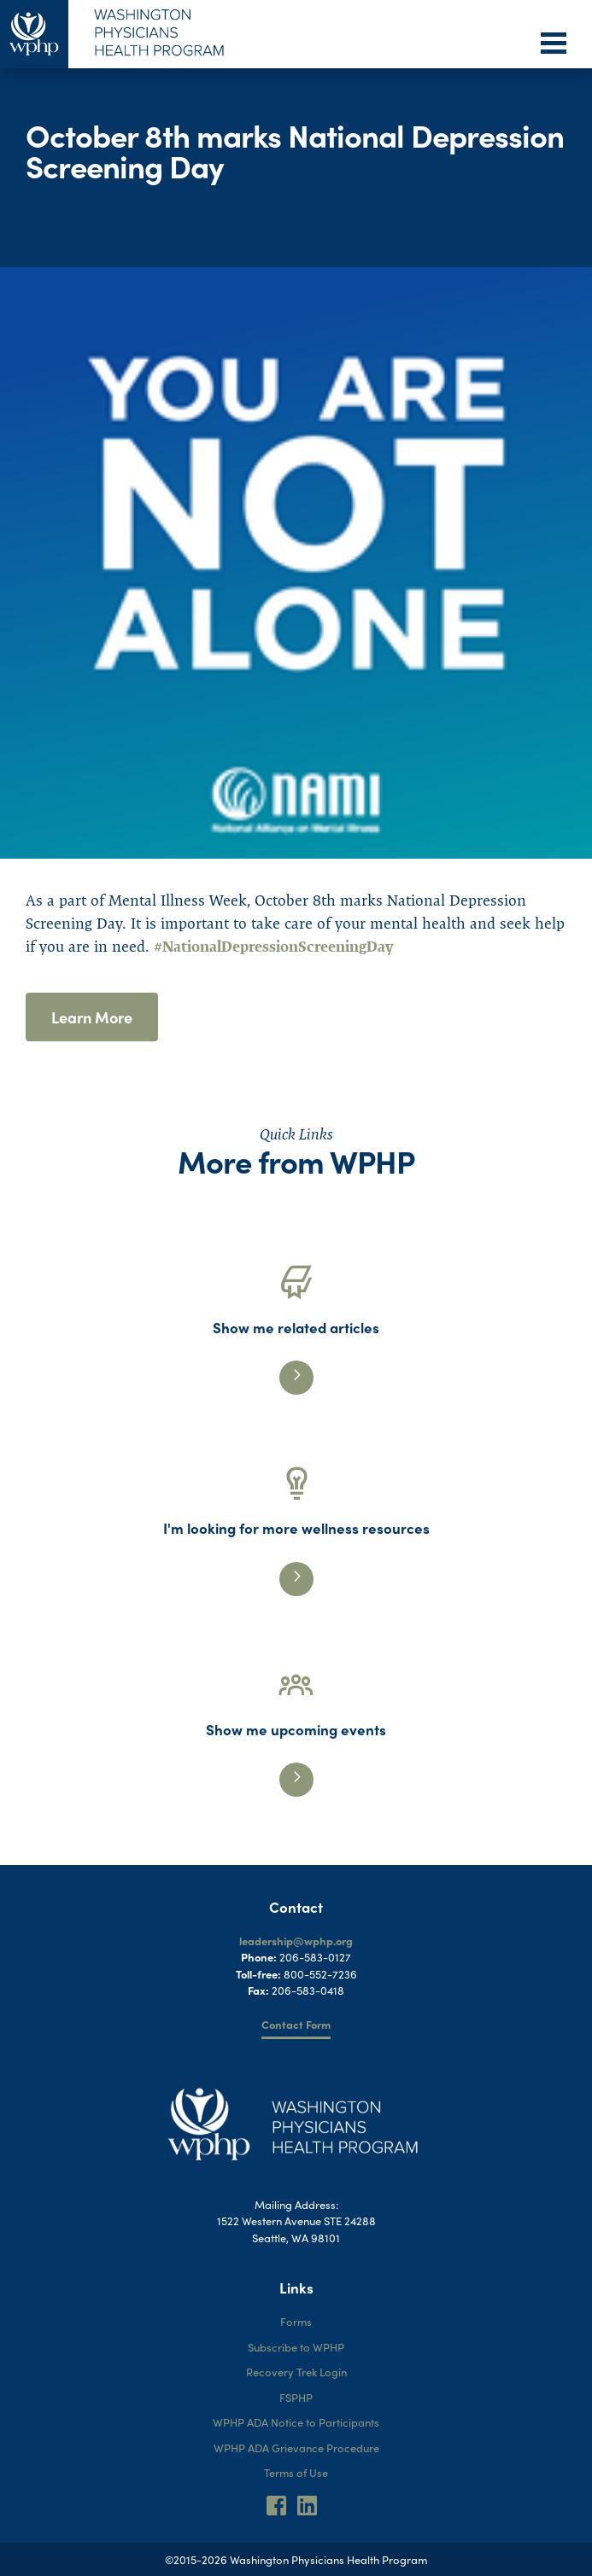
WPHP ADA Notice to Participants (296, 2422)
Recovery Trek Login (296, 2371)
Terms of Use (296, 2472)
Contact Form (296, 2024)
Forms (296, 2321)
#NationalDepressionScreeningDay (274, 946)
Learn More (91, 1017)
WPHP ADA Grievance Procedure (296, 2447)
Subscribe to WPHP (296, 2347)
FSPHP (296, 2397)
